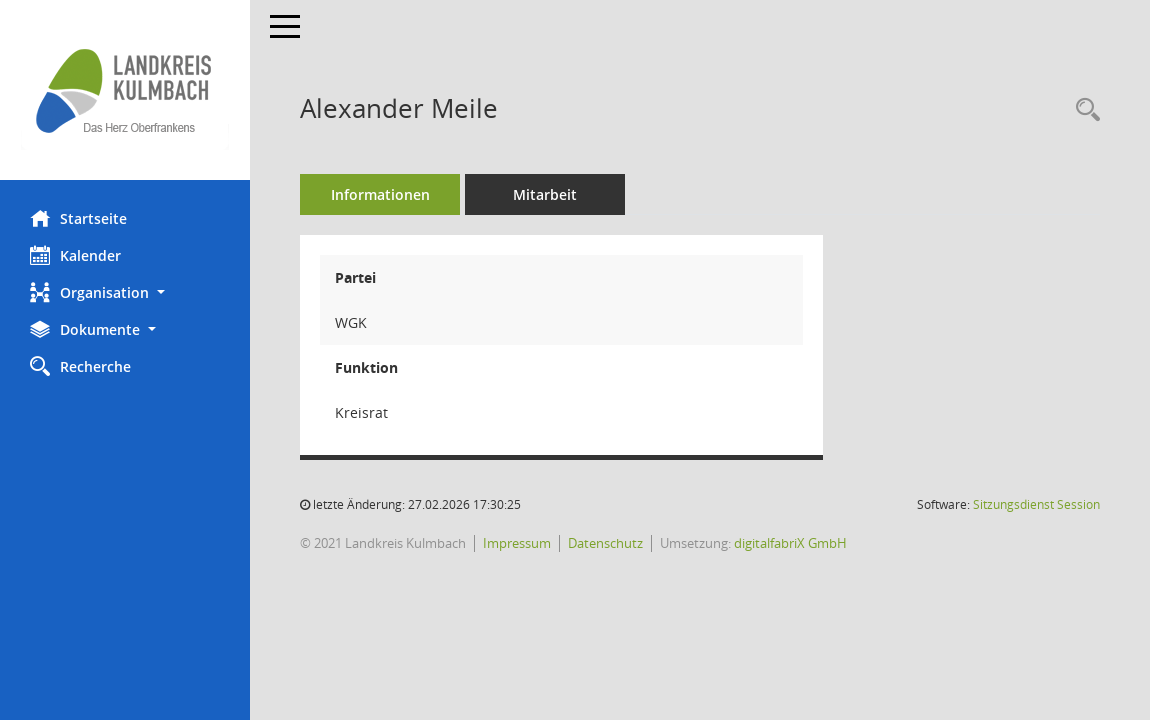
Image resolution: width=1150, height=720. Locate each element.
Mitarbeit (545, 194)
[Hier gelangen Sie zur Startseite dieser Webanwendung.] (125, 90)
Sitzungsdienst (1036, 504)
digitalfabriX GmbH (790, 543)
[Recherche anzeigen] (1083, 110)
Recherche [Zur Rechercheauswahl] (80, 366)
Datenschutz (605, 543)
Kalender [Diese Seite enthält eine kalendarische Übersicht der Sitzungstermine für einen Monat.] (75, 255)
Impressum (517, 543)
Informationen (380, 194)
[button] (125, 292)
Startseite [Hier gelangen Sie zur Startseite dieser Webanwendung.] (78, 218)
